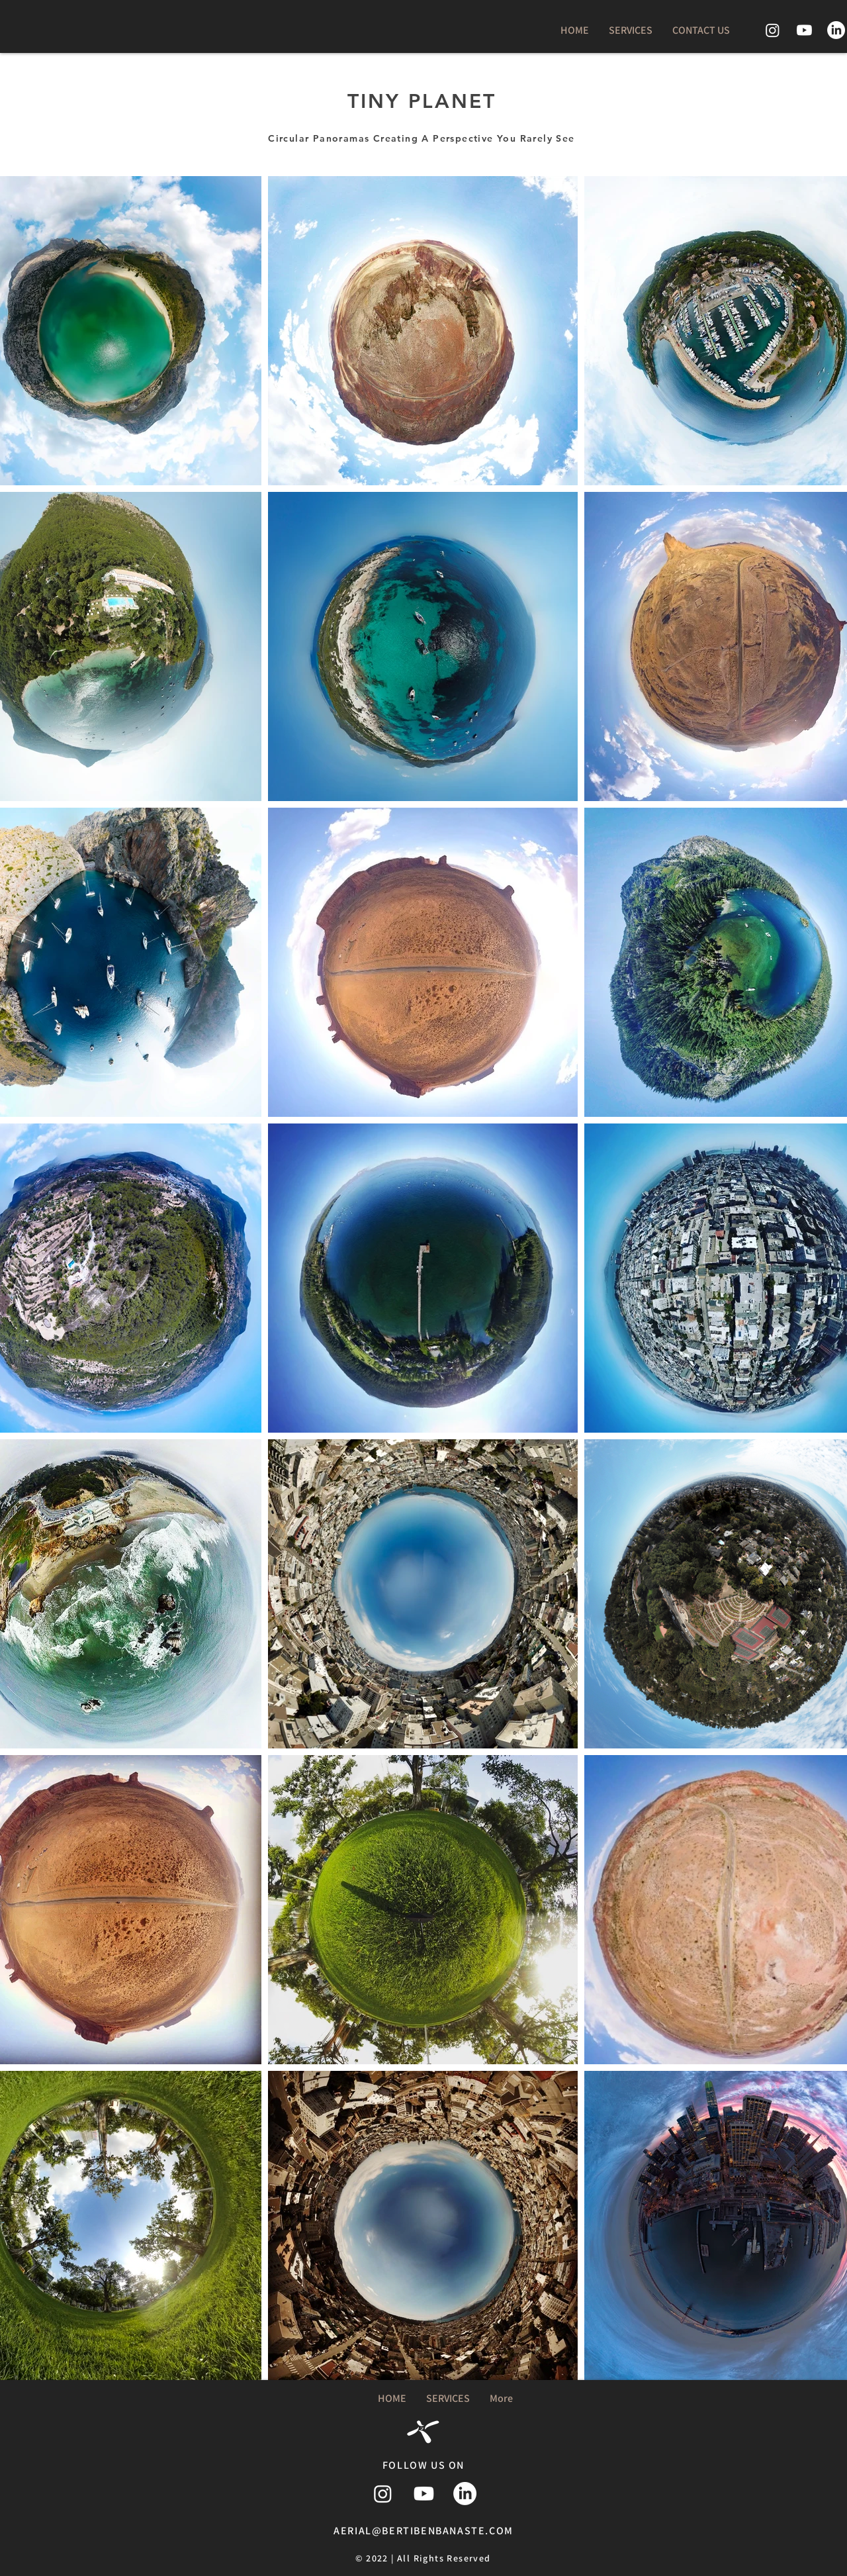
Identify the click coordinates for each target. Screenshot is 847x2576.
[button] (630, 30)
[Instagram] (772, 30)
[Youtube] (804, 30)
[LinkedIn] (836, 30)
